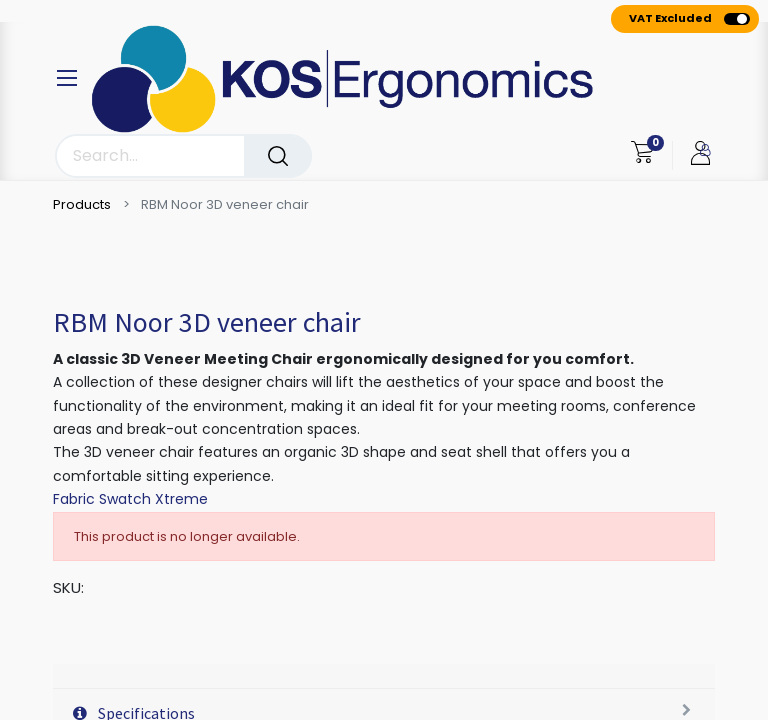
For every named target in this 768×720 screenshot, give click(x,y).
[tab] (383, 676)
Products (82, 204)
